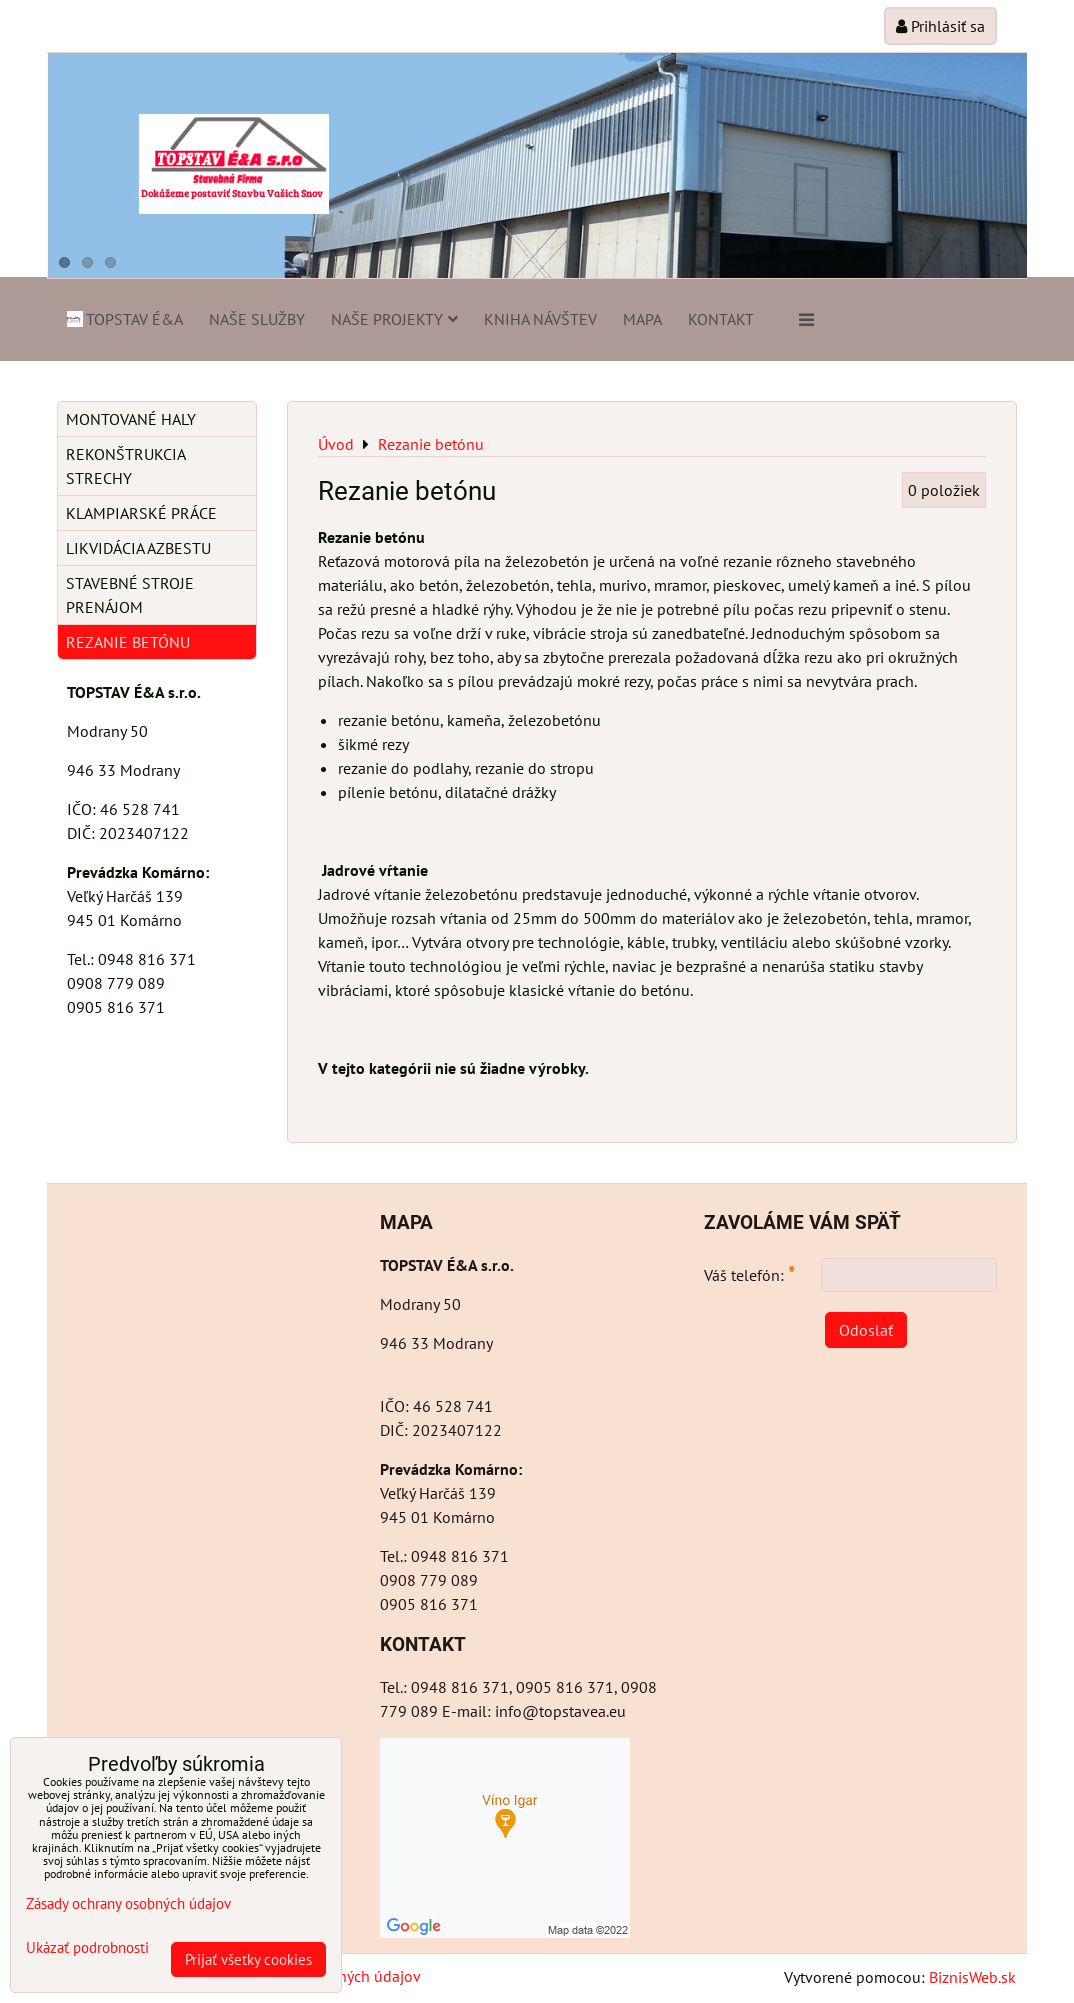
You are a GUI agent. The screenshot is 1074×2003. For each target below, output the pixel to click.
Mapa (642, 319)
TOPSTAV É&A (124, 319)
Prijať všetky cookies (248, 1959)
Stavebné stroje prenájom (130, 595)
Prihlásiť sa (940, 26)
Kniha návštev (540, 319)
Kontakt (721, 319)
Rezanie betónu (128, 642)
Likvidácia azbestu (138, 548)
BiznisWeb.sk (972, 1977)
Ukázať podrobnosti (87, 1948)
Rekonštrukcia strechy (126, 466)
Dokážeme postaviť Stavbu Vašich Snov (232, 193)
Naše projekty (394, 319)
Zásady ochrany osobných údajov (128, 1903)
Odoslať (866, 1330)
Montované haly (131, 419)
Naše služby (257, 319)
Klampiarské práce (141, 513)
